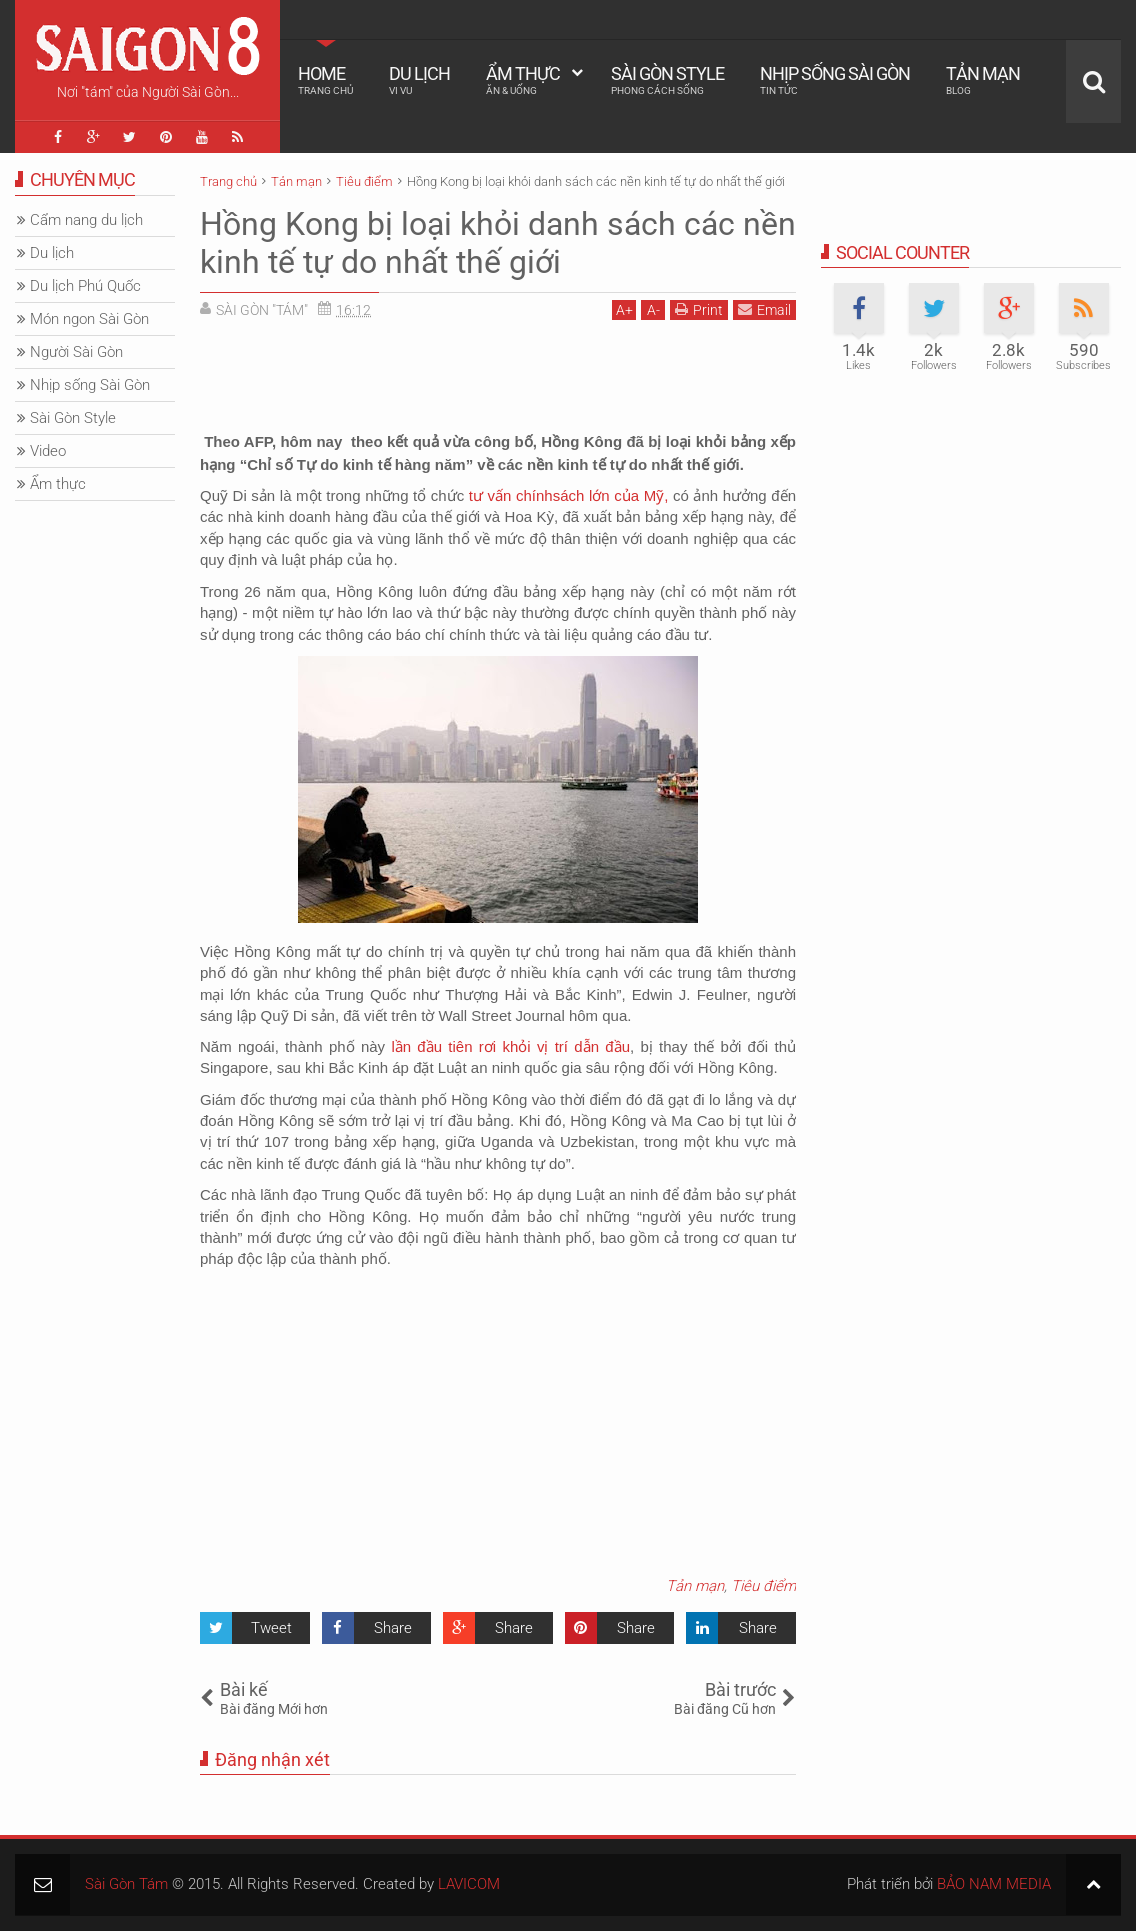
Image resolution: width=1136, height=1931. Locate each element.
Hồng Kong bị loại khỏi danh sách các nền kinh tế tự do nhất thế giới (498, 243)
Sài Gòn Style (667, 80)
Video (48, 451)
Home (325, 80)
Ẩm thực (523, 80)
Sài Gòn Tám (126, 1884)
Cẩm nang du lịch (86, 220)
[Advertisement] (498, 380)
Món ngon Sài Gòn (89, 319)
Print (699, 309)
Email (764, 309)
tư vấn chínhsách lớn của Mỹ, (571, 495)
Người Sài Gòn (76, 352)
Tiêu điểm (763, 1586)
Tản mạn (983, 80)
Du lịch (419, 80)
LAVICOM (469, 1884)
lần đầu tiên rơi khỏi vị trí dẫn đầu (510, 1046)
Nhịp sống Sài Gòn (835, 80)
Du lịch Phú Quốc (85, 286)
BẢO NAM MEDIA (994, 1884)
